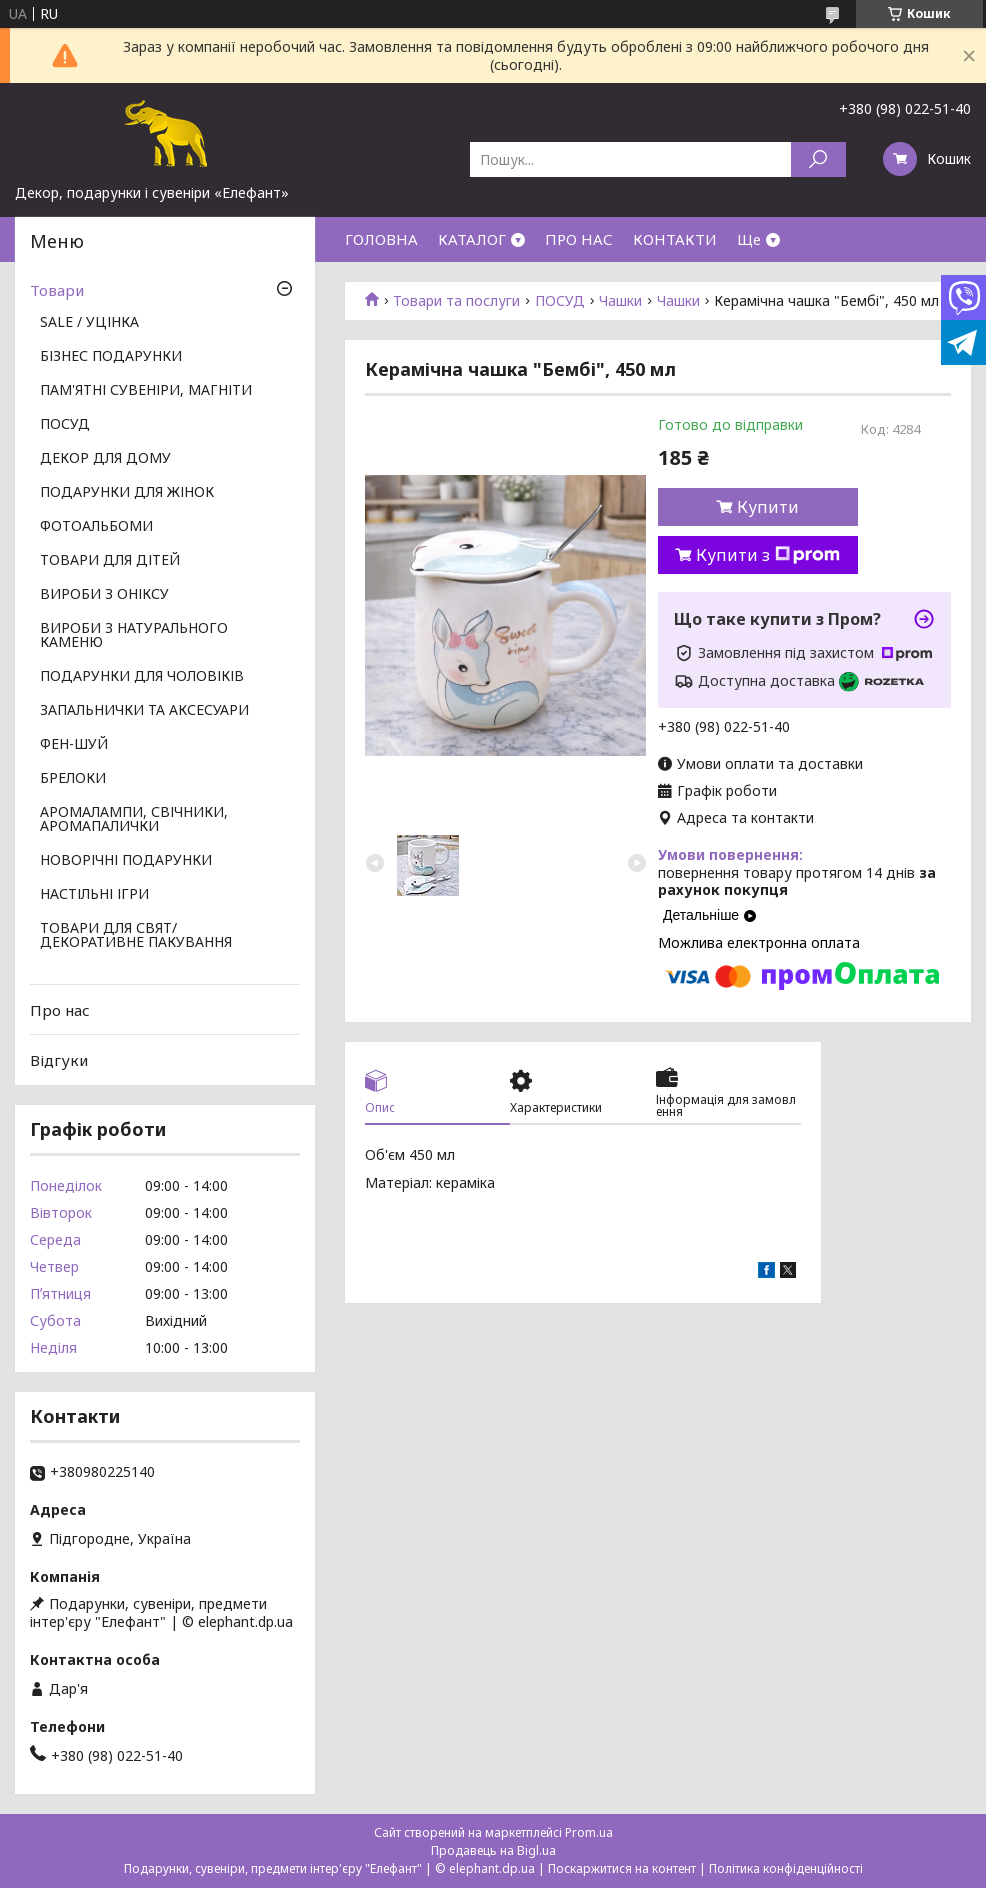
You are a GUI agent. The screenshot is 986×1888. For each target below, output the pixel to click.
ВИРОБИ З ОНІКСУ (104, 595)
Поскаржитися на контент (622, 1868)
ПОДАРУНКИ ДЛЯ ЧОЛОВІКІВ (142, 677)
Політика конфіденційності (786, 1868)
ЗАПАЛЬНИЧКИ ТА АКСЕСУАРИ (144, 711)
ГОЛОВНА (381, 239)
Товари (57, 290)
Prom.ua (589, 1832)
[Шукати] (818, 159)
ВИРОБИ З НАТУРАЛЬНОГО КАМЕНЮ (134, 636)
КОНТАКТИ (675, 239)
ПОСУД (560, 301)
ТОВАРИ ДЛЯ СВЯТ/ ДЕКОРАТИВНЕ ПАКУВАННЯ (136, 936)
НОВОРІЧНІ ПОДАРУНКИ (126, 861)
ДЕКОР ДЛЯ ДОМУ (105, 459)
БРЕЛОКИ (73, 779)
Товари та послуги (456, 301)
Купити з (768, 555)
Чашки (620, 301)
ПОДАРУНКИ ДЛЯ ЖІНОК (127, 493)
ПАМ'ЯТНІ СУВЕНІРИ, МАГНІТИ (146, 391)
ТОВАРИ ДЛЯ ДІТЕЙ (110, 561)
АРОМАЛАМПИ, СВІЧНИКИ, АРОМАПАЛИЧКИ (134, 820)
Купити (768, 507)
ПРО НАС (579, 239)
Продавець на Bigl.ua (493, 1850)
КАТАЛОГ (472, 239)
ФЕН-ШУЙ (74, 745)
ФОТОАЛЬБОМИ (96, 527)
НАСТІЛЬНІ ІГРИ (94, 895)
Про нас (60, 1010)
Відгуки (59, 1060)
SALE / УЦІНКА (89, 323)
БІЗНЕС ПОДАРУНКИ (111, 357)
